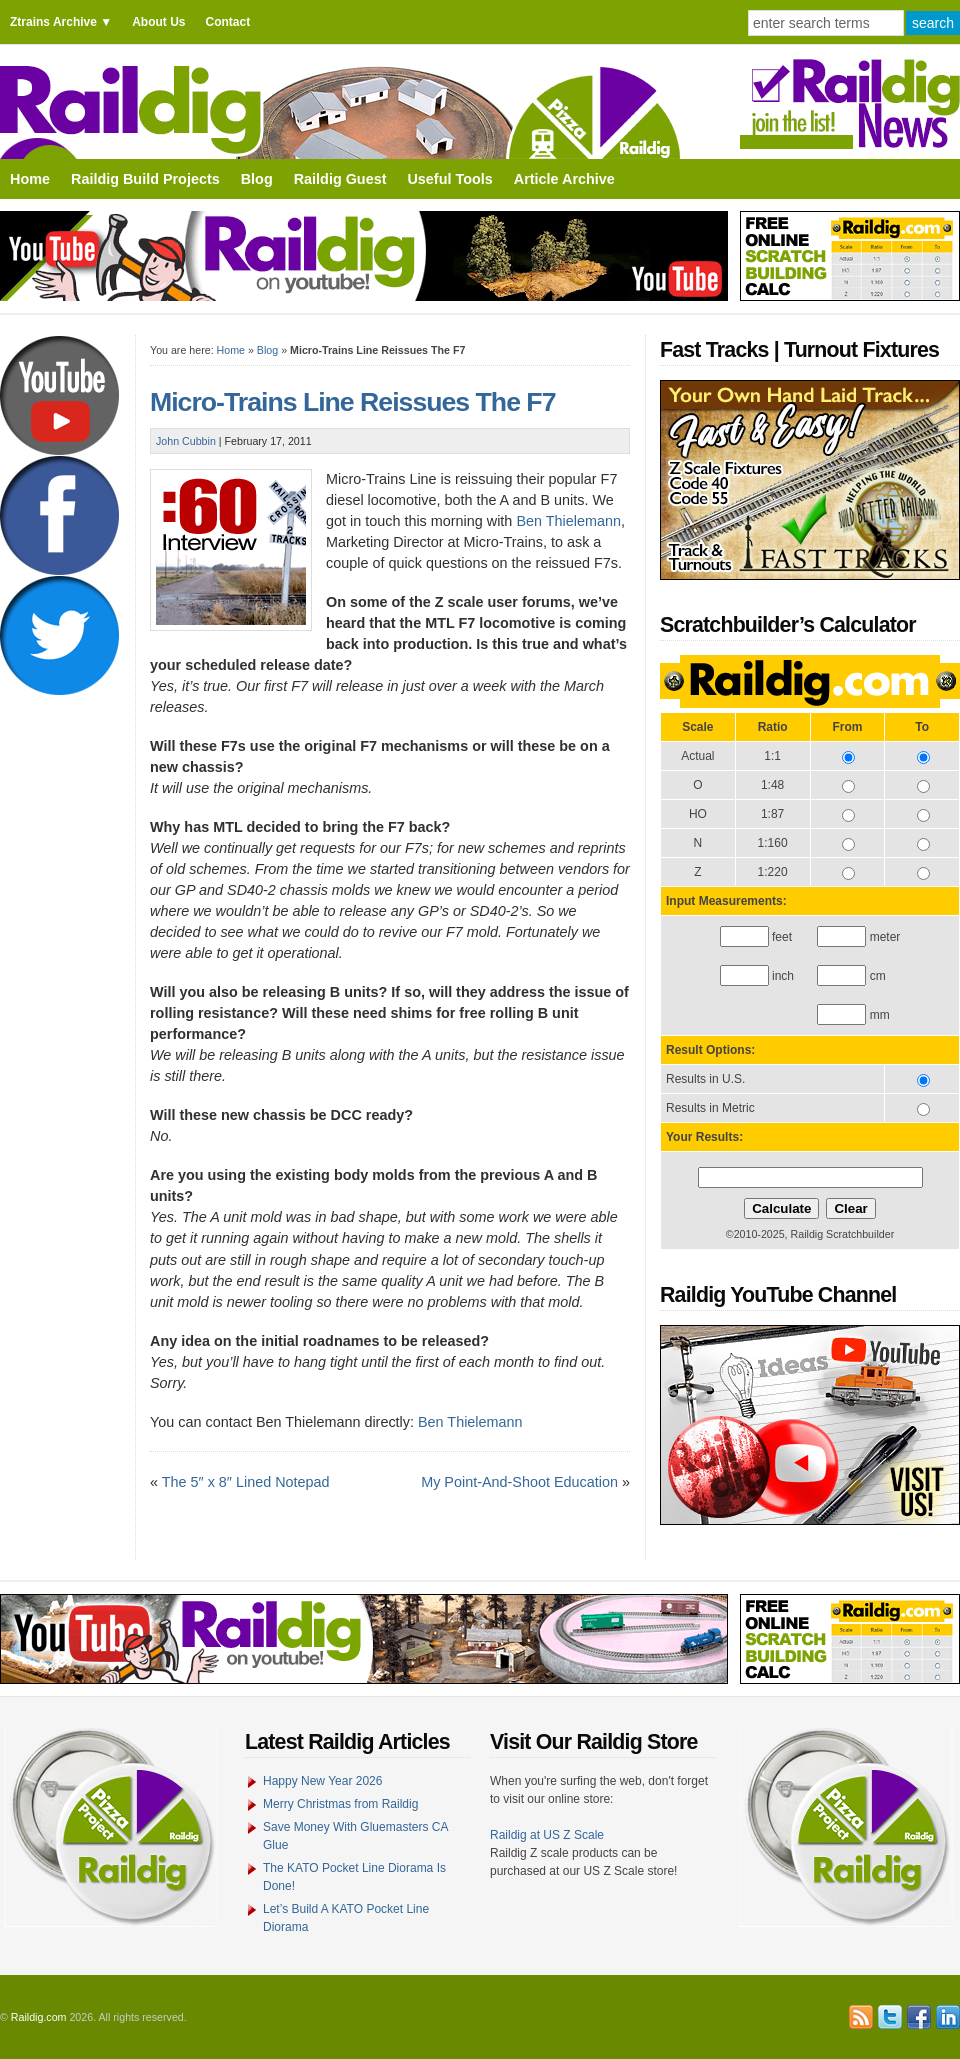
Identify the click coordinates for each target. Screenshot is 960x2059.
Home (30, 179)
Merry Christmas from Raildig (340, 1804)
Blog (257, 179)
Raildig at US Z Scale (547, 1835)
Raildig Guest (340, 179)
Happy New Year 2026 (322, 1781)
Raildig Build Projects (145, 179)
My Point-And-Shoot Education (519, 1482)
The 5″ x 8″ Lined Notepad (246, 1482)
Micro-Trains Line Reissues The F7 (352, 402)
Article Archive (564, 179)
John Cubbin (186, 441)
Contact (227, 22)
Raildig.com (39, 2017)
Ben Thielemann (568, 521)
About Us (158, 22)
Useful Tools (449, 179)
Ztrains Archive (53, 22)
